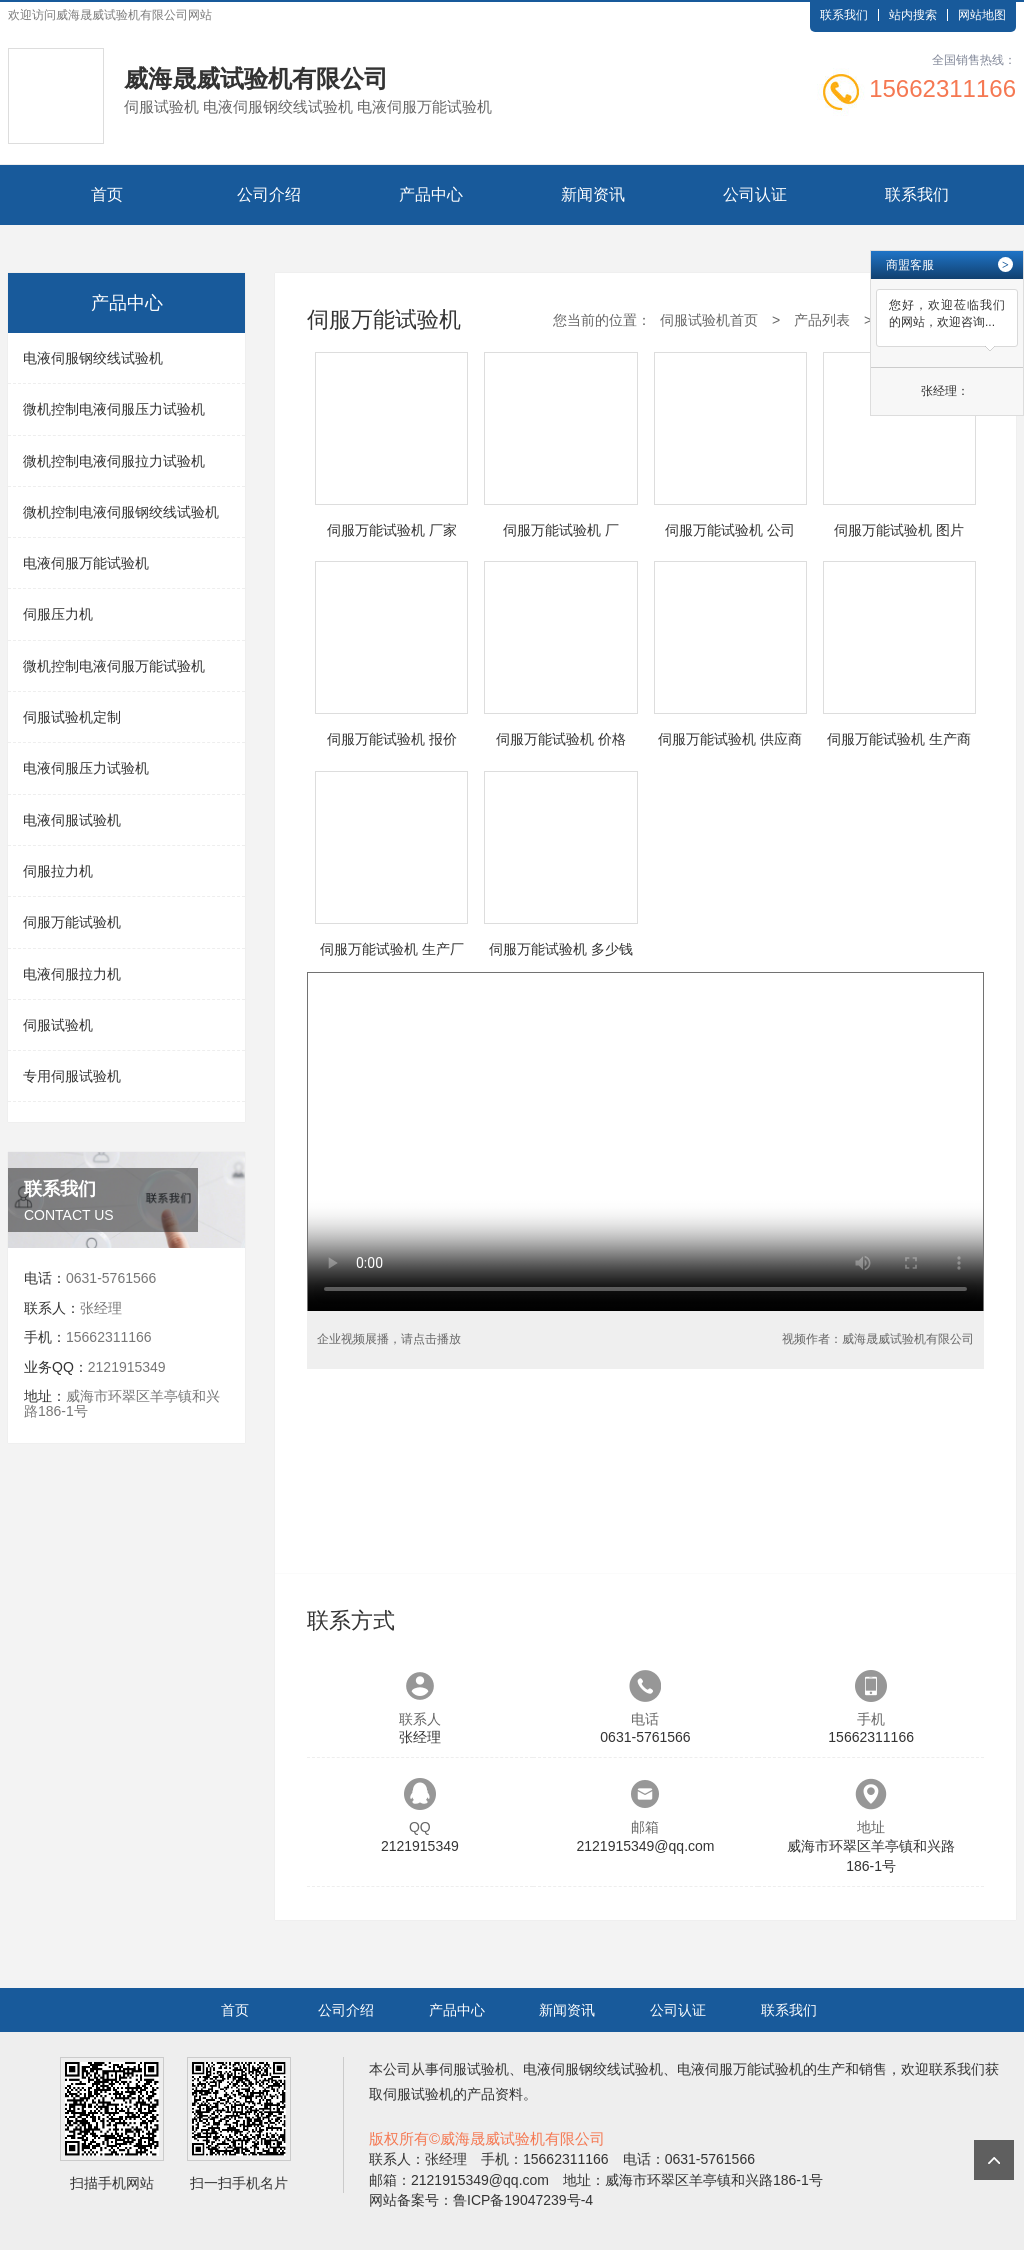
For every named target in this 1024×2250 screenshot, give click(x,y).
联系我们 (844, 15)
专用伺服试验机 (72, 1076)
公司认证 (755, 194)
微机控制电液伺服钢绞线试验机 (121, 512)
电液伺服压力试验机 (86, 768)
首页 (107, 194)
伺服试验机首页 (709, 320)
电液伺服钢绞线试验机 (93, 358)
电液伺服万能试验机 (86, 563)
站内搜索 (913, 15)
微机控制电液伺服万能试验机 (114, 666)
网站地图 (982, 15)
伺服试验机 (58, 1025)
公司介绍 (269, 194)
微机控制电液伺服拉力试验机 (114, 461)
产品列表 (822, 320)
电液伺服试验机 (72, 820)
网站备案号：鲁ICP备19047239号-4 (481, 2200)
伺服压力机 (58, 614)
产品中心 (431, 194)
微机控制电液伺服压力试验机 (114, 409)
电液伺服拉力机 (72, 974)
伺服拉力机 (58, 871)
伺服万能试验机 (72, 922)
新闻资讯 (593, 194)
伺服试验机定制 (72, 717)
